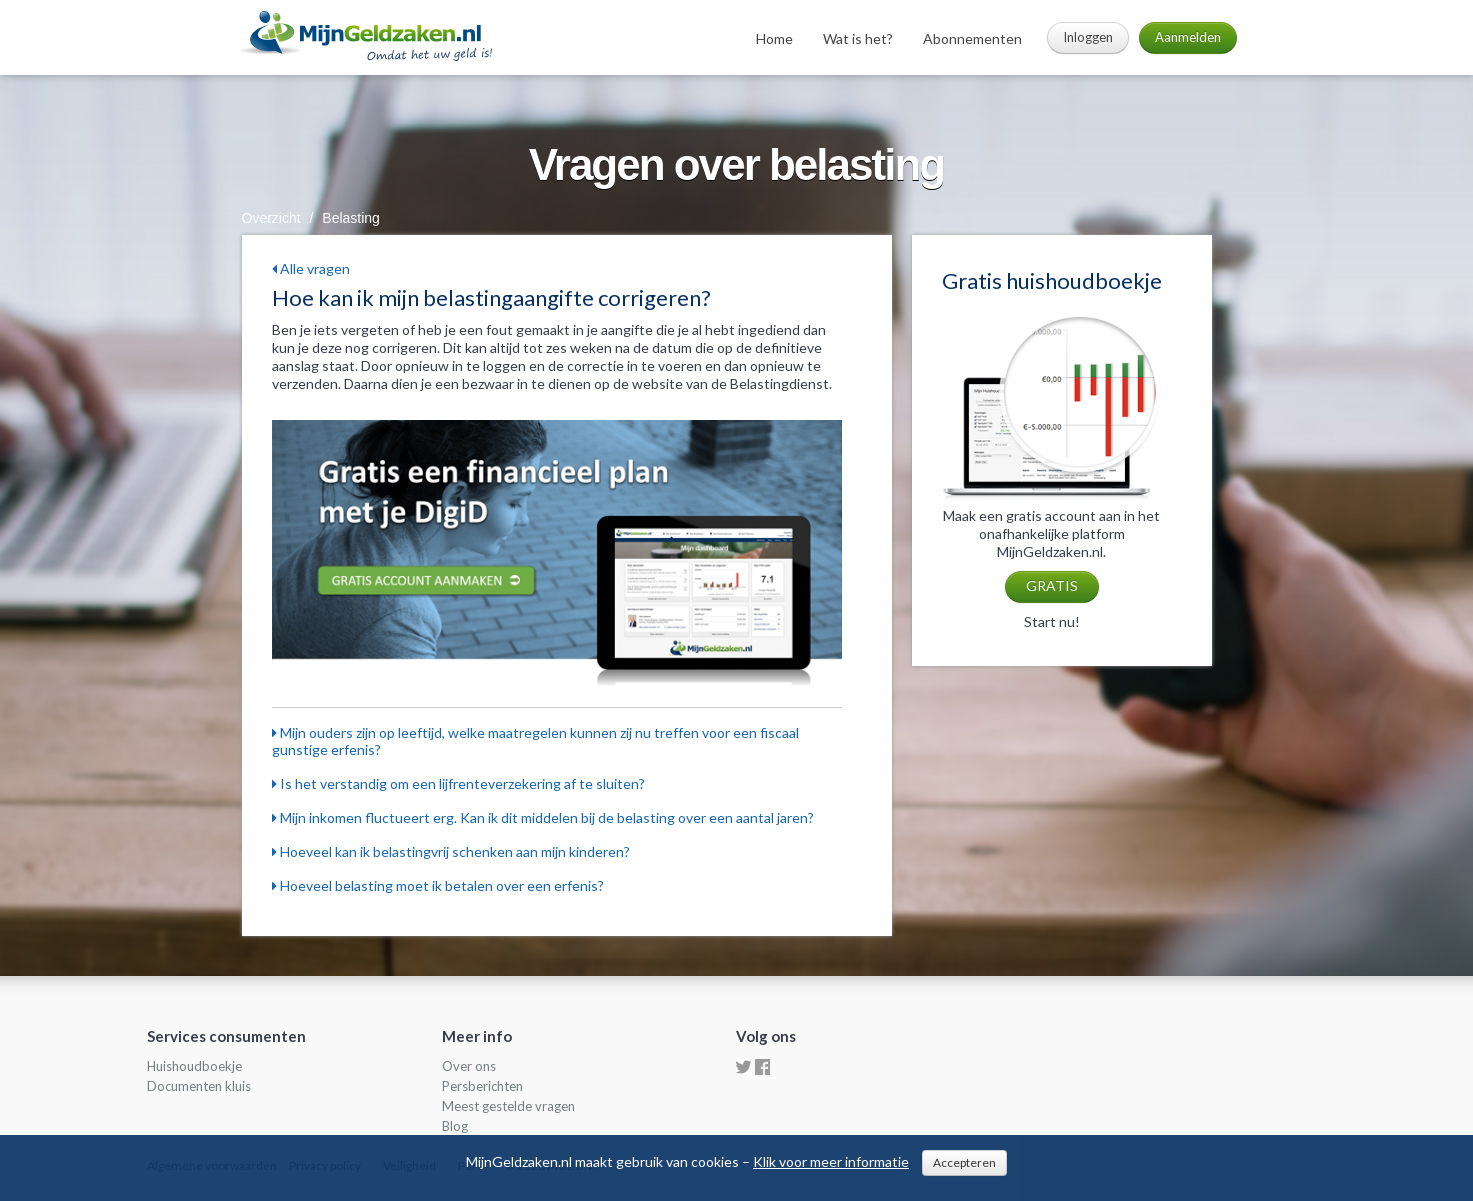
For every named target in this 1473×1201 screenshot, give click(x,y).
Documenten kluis (199, 1086)
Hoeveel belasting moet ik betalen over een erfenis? (438, 885)
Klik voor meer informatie (831, 1161)
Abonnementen (972, 38)
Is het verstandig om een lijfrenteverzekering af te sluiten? (458, 783)
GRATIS (1052, 585)
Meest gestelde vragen (508, 1106)
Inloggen (1088, 37)
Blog (455, 1126)
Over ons (469, 1066)
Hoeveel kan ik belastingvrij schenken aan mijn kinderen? (451, 851)
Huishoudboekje (194, 1066)
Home (774, 38)
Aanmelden (1188, 37)
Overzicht (271, 218)
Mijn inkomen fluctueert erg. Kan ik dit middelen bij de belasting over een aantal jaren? (543, 817)
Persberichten (482, 1086)
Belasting (351, 218)
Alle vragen (311, 268)
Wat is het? (858, 38)
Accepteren (964, 1162)
